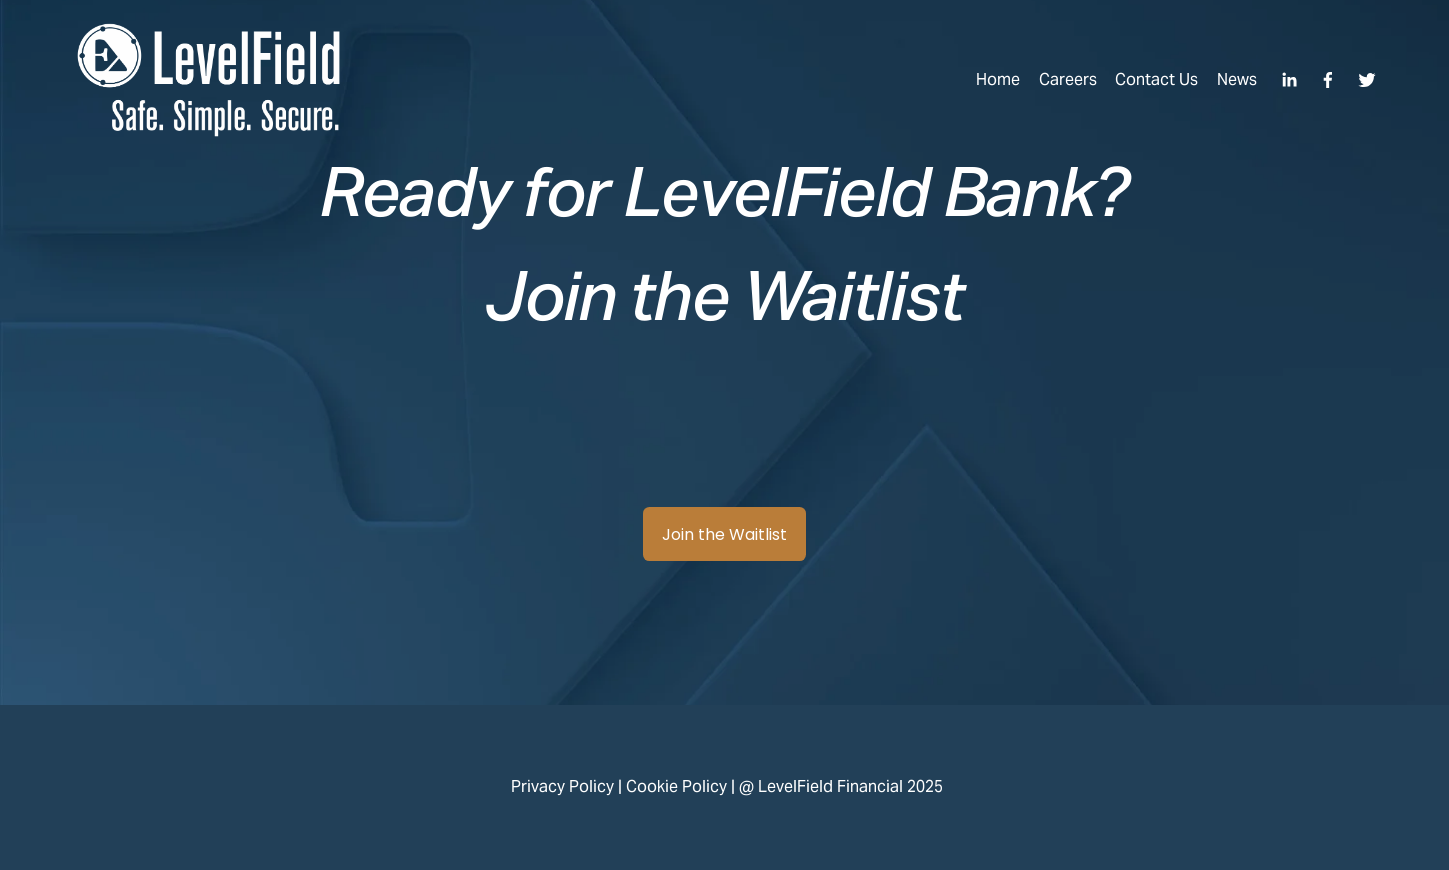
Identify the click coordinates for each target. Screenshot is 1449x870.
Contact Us (1156, 79)
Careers (1068, 79)
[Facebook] (1328, 80)
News (1237, 79)
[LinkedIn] (1289, 80)
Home (998, 79)
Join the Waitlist (724, 534)
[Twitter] (1367, 80)
